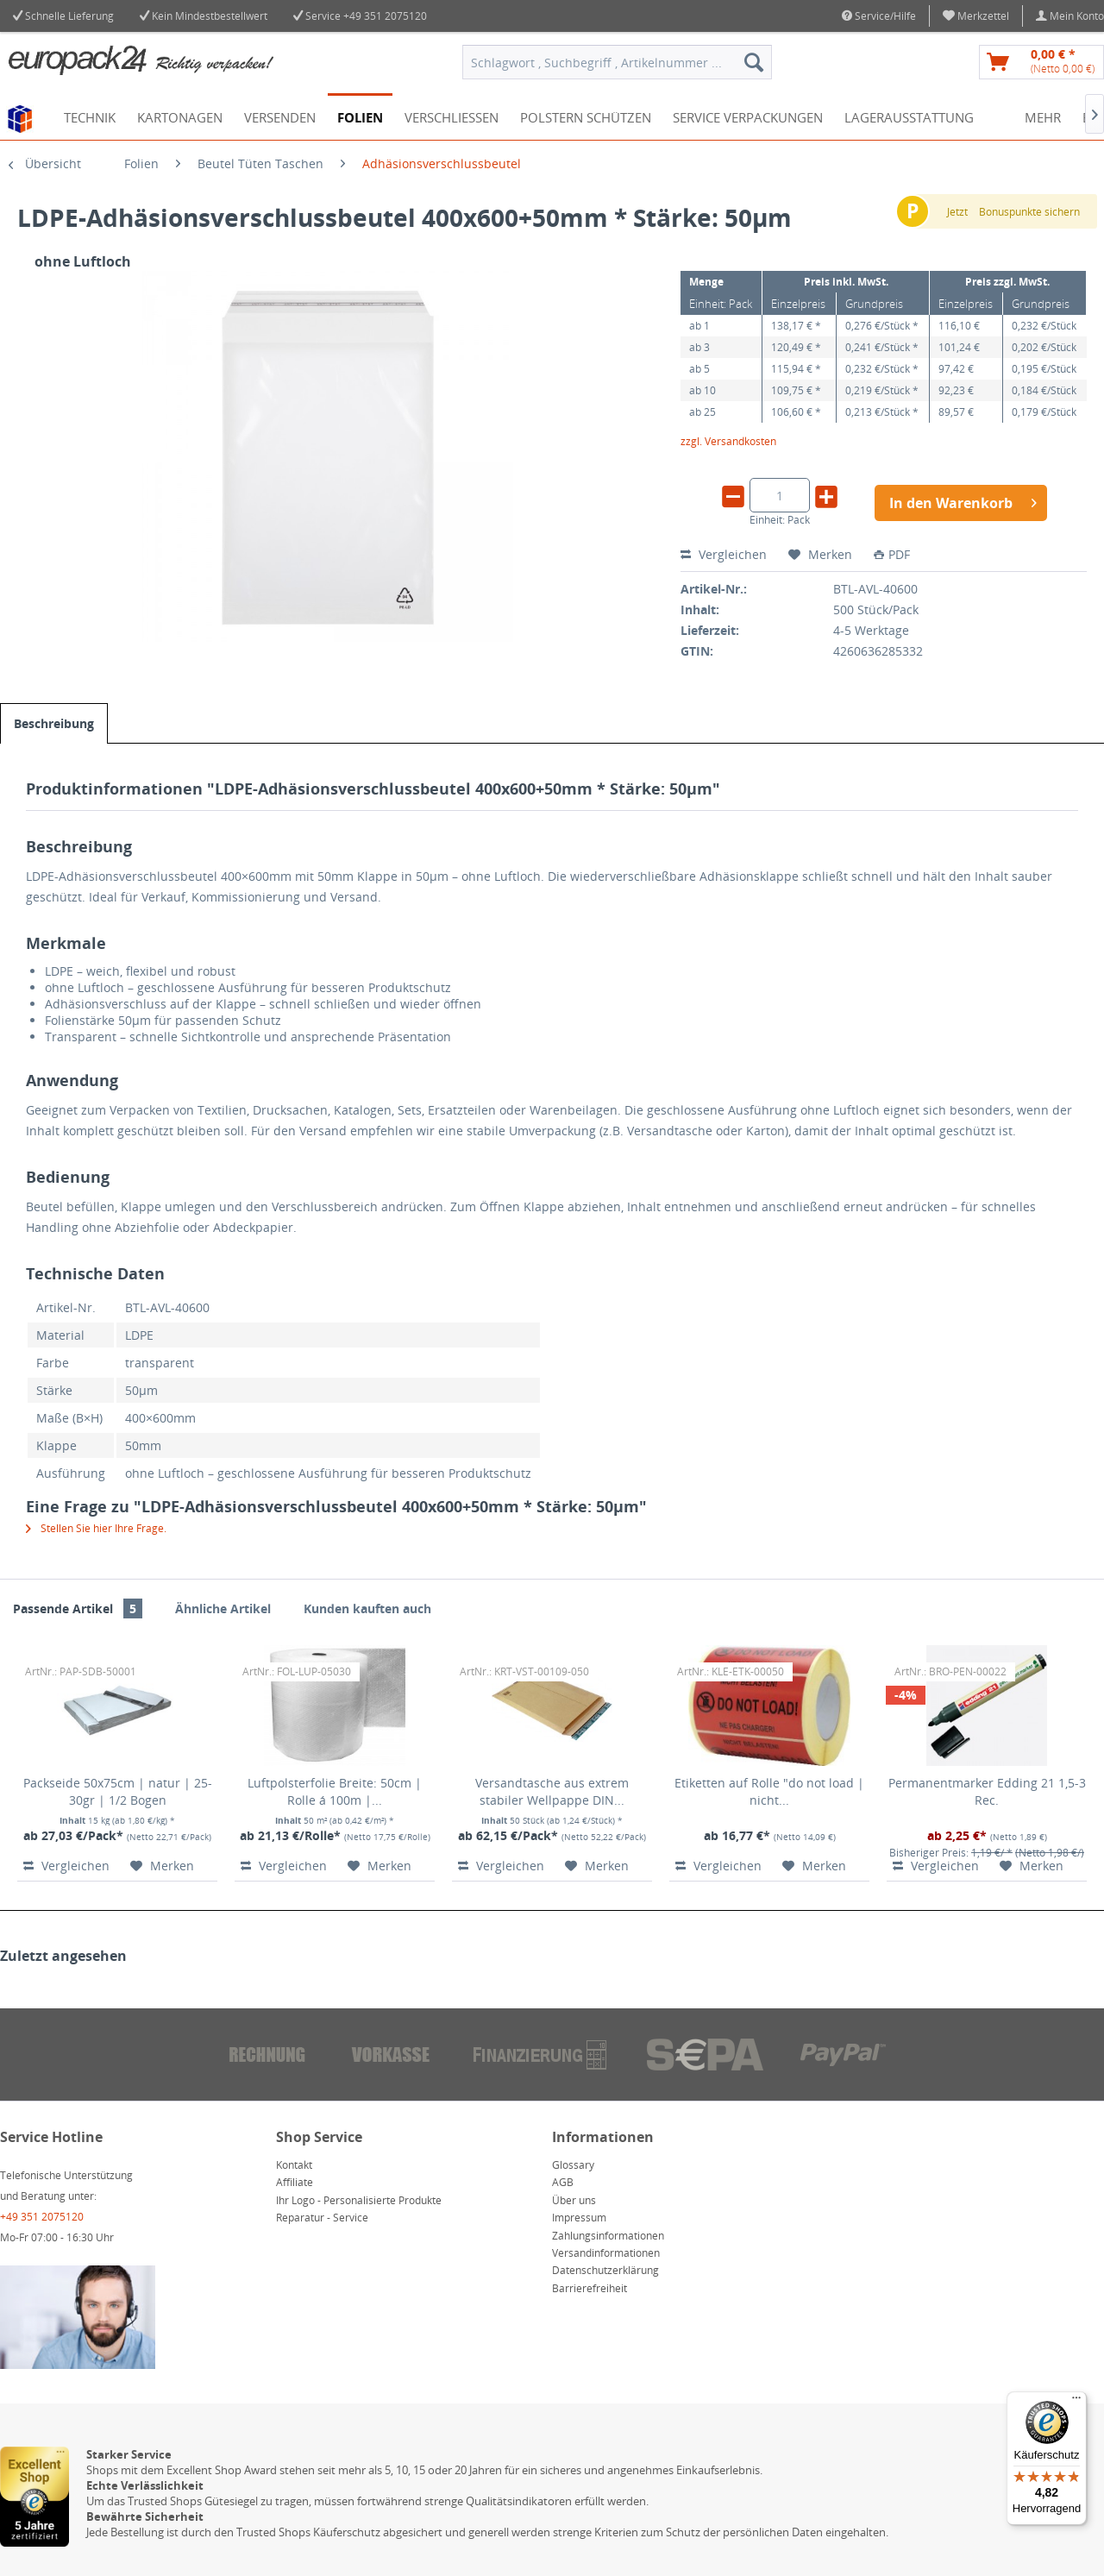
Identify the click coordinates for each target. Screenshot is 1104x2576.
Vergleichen (724, 554)
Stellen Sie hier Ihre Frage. (96, 1528)
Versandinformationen (606, 2253)
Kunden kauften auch (367, 1608)
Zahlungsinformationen (608, 2235)
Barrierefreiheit (589, 2288)
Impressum (579, 2217)
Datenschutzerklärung (605, 2270)
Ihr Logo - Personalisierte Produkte (359, 2200)
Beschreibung (54, 723)
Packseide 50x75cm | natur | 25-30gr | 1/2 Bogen (117, 1791)
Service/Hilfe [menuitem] (879, 16)
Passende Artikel (77, 1608)
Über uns (574, 2200)
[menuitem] (976, 16)
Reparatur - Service (322, 2217)
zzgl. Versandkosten (728, 441)
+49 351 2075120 (385, 16)
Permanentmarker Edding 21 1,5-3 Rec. (987, 1791)
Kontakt (294, 2165)
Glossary (573, 2165)
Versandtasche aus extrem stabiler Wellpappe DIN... (552, 1791)
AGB (563, 2182)
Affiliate (294, 2182)
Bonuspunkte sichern (1029, 211)
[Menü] (1076, 2401)
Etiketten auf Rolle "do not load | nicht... (769, 1791)
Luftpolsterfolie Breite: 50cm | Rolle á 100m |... (335, 1791)
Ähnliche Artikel (223, 1608)
